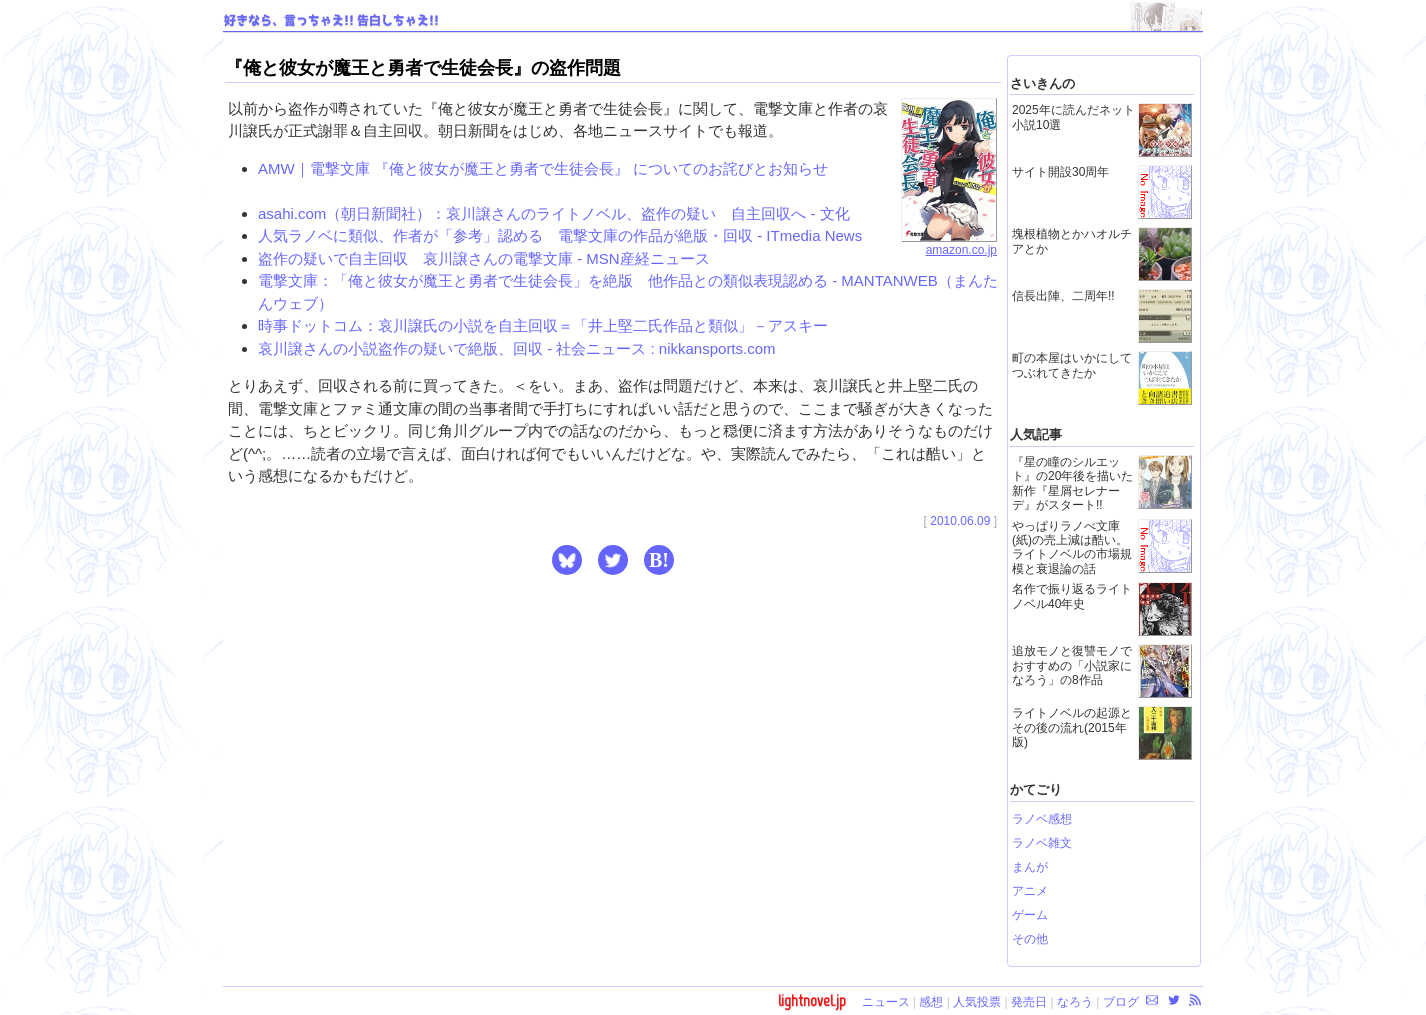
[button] (567, 560)
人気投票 (977, 1002)
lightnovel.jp (812, 1000)
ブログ (1121, 1002)
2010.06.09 (960, 521)
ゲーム (1030, 915)
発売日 (1029, 1002)
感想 (931, 1002)
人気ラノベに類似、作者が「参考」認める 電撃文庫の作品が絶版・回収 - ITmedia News (560, 235)
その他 (1030, 939)
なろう (1075, 1002)
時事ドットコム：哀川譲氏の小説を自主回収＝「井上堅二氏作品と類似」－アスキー (543, 325)
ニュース (886, 1002)
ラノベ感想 (1042, 819)
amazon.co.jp (949, 244)
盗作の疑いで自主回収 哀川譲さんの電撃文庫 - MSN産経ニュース (484, 258)
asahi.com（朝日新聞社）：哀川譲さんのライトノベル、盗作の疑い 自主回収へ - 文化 (554, 213)
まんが (1030, 867)
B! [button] (659, 560)
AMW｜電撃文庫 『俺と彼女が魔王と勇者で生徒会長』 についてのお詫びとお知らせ (543, 168)
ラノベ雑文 (1042, 843)
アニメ (1030, 891)
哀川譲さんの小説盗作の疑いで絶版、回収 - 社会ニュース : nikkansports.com (517, 348)
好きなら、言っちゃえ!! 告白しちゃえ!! (331, 21)
